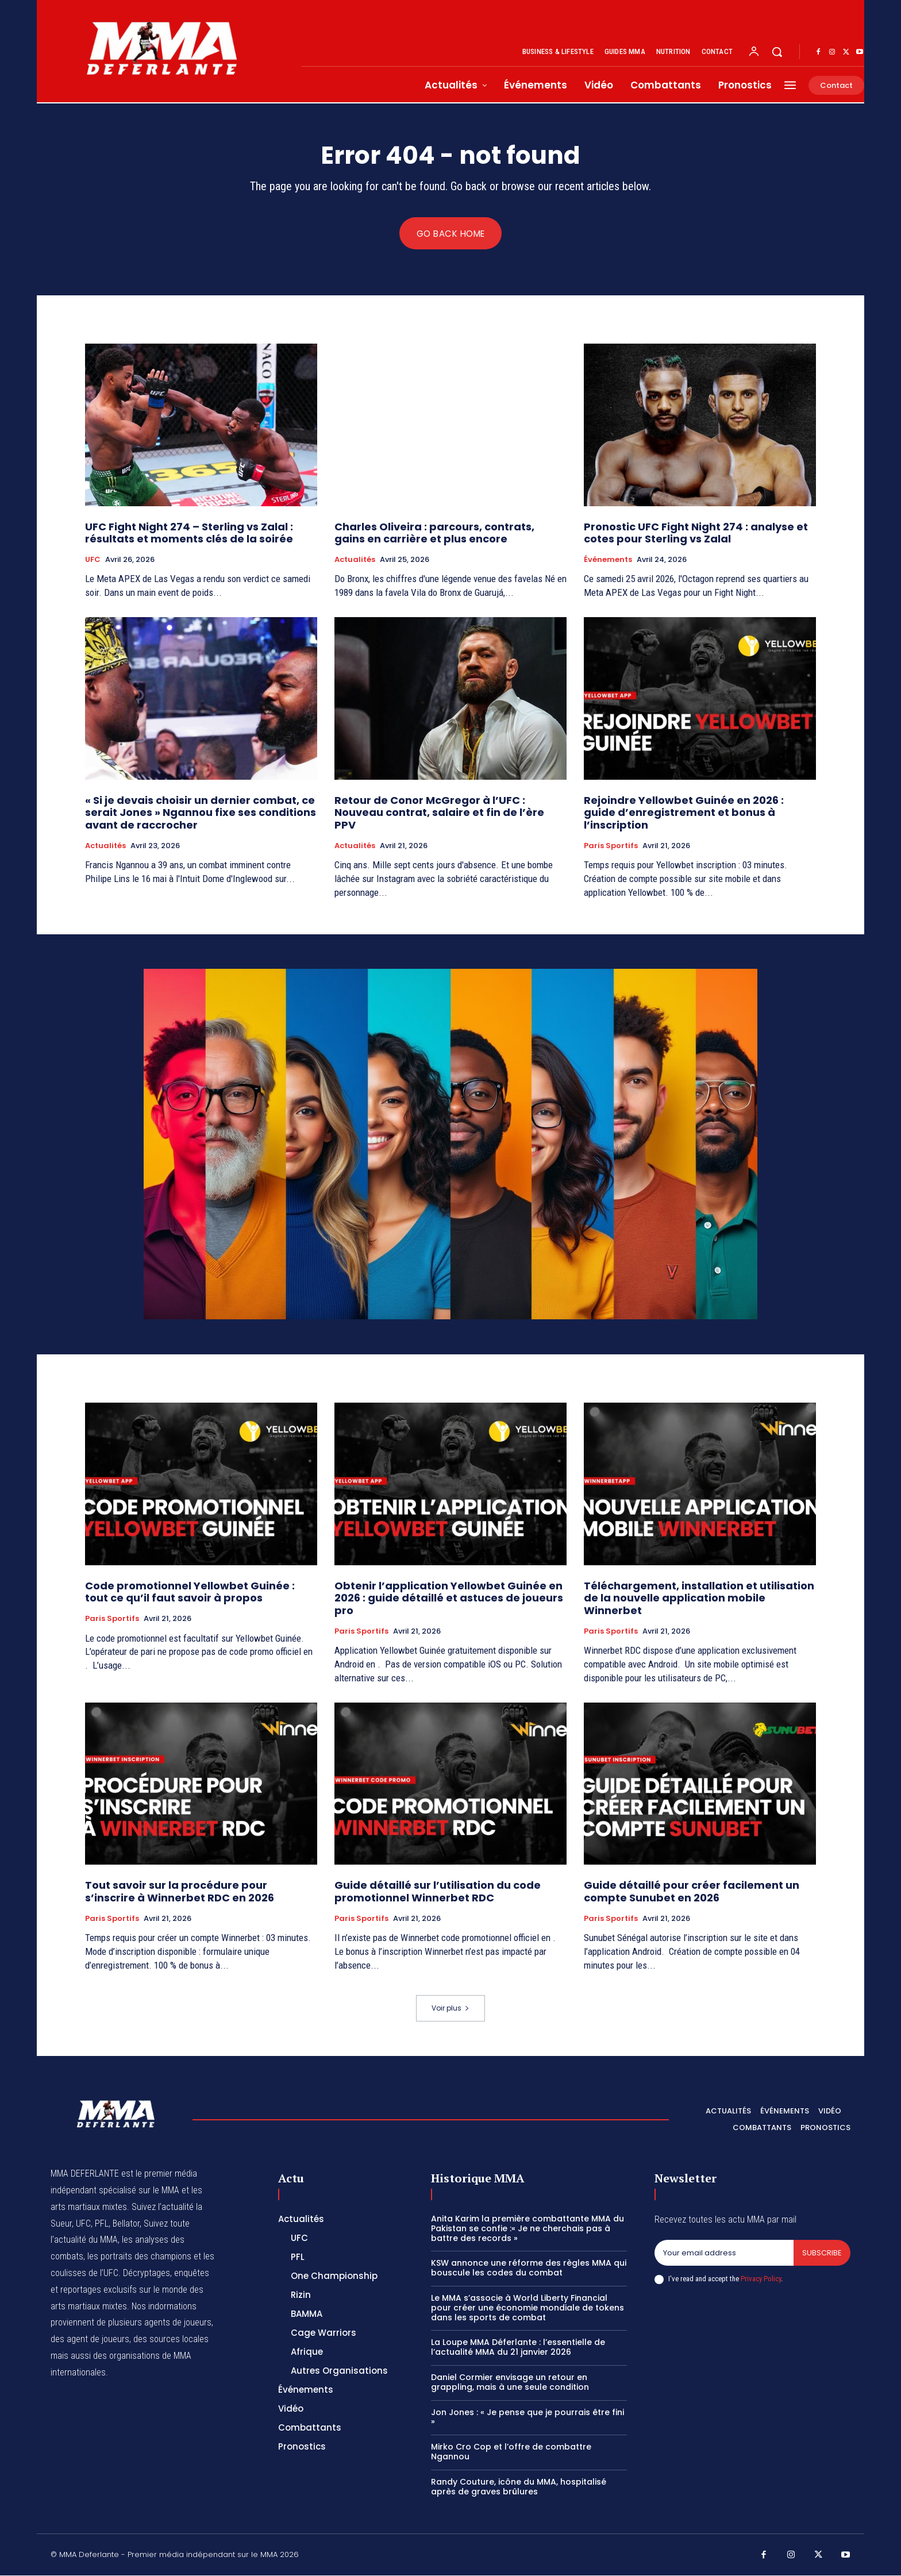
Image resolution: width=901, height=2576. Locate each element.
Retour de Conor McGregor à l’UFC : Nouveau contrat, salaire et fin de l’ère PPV (439, 812)
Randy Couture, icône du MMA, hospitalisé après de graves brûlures (518, 2486)
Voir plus (450, 2008)
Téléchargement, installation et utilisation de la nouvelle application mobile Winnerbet (699, 1598)
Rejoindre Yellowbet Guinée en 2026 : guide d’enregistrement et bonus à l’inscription (684, 812)
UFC (93, 559)
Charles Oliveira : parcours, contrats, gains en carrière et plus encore (434, 532)
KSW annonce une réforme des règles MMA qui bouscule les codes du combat (528, 2268)
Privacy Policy (761, 2279)
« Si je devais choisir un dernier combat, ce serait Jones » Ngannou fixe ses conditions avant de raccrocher (200, 812)
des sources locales (171, 2339)
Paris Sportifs (611, 845)
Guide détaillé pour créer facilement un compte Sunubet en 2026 (691, 1891)
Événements (608, 559)
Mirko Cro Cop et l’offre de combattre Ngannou (511, 2452)
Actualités (354, 559)
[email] (724, 2253)
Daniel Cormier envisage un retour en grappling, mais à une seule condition (510, 2382)
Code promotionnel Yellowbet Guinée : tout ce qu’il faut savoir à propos (190, 1591)
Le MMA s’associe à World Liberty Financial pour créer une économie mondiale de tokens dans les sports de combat (527, 2308)
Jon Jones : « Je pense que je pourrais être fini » (527, 2417)
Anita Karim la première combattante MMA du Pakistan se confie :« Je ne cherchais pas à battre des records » (527, 2228)
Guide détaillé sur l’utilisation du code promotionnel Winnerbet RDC (437, 1891)
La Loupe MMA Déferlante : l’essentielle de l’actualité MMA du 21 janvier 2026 (518, 2347)
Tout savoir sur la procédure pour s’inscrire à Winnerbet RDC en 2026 (180, 1891)
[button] (777, 52)
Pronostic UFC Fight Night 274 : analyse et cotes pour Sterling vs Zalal (696, 532)
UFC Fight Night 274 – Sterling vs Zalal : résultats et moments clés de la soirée (189, 532)
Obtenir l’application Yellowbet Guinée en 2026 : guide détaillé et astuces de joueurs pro (448, 1598)
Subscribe (822, 2253)
